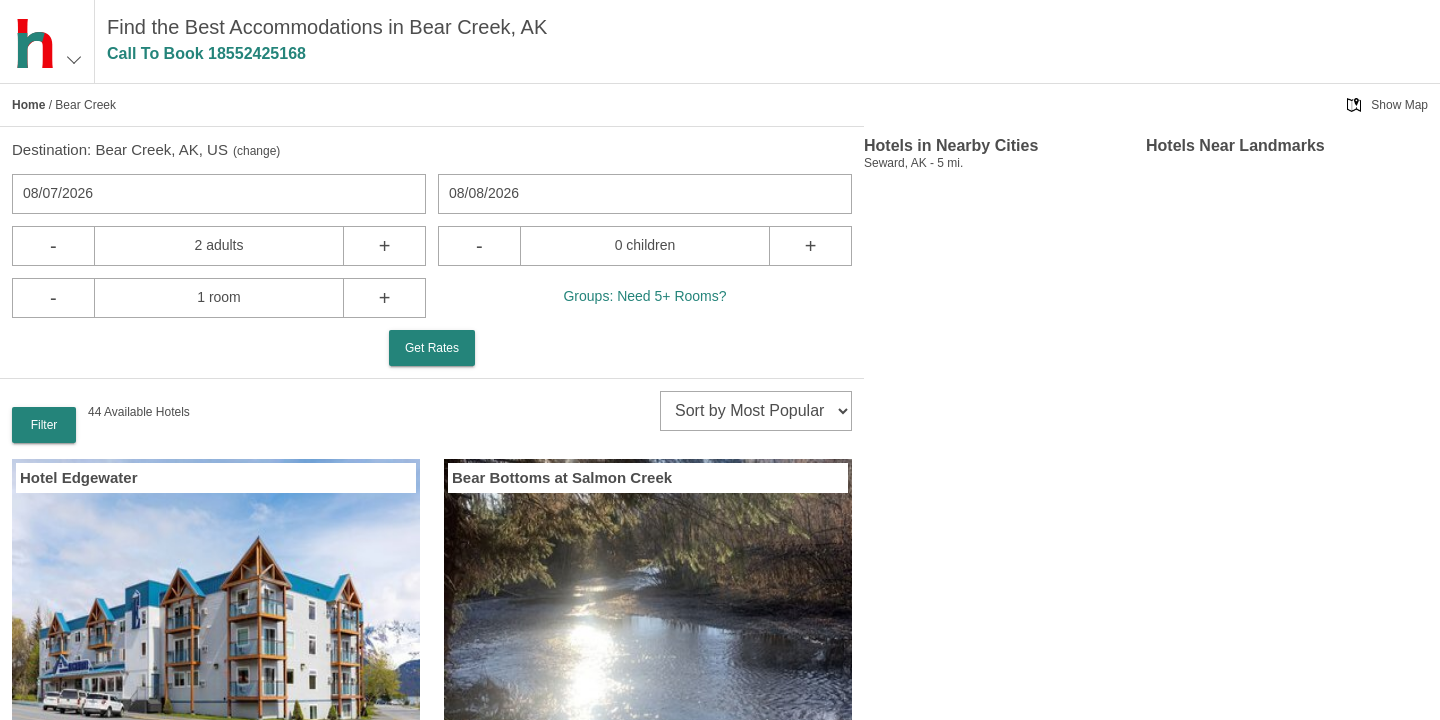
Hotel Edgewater (79, 477)
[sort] (756, 411)
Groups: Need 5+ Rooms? (644, 296)
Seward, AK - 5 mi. (913, 163)
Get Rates (432, 348)
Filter (44, 425)
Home (28, 105)
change (256, 151)
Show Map (1399, 105)
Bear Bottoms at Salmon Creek (562, 477)
